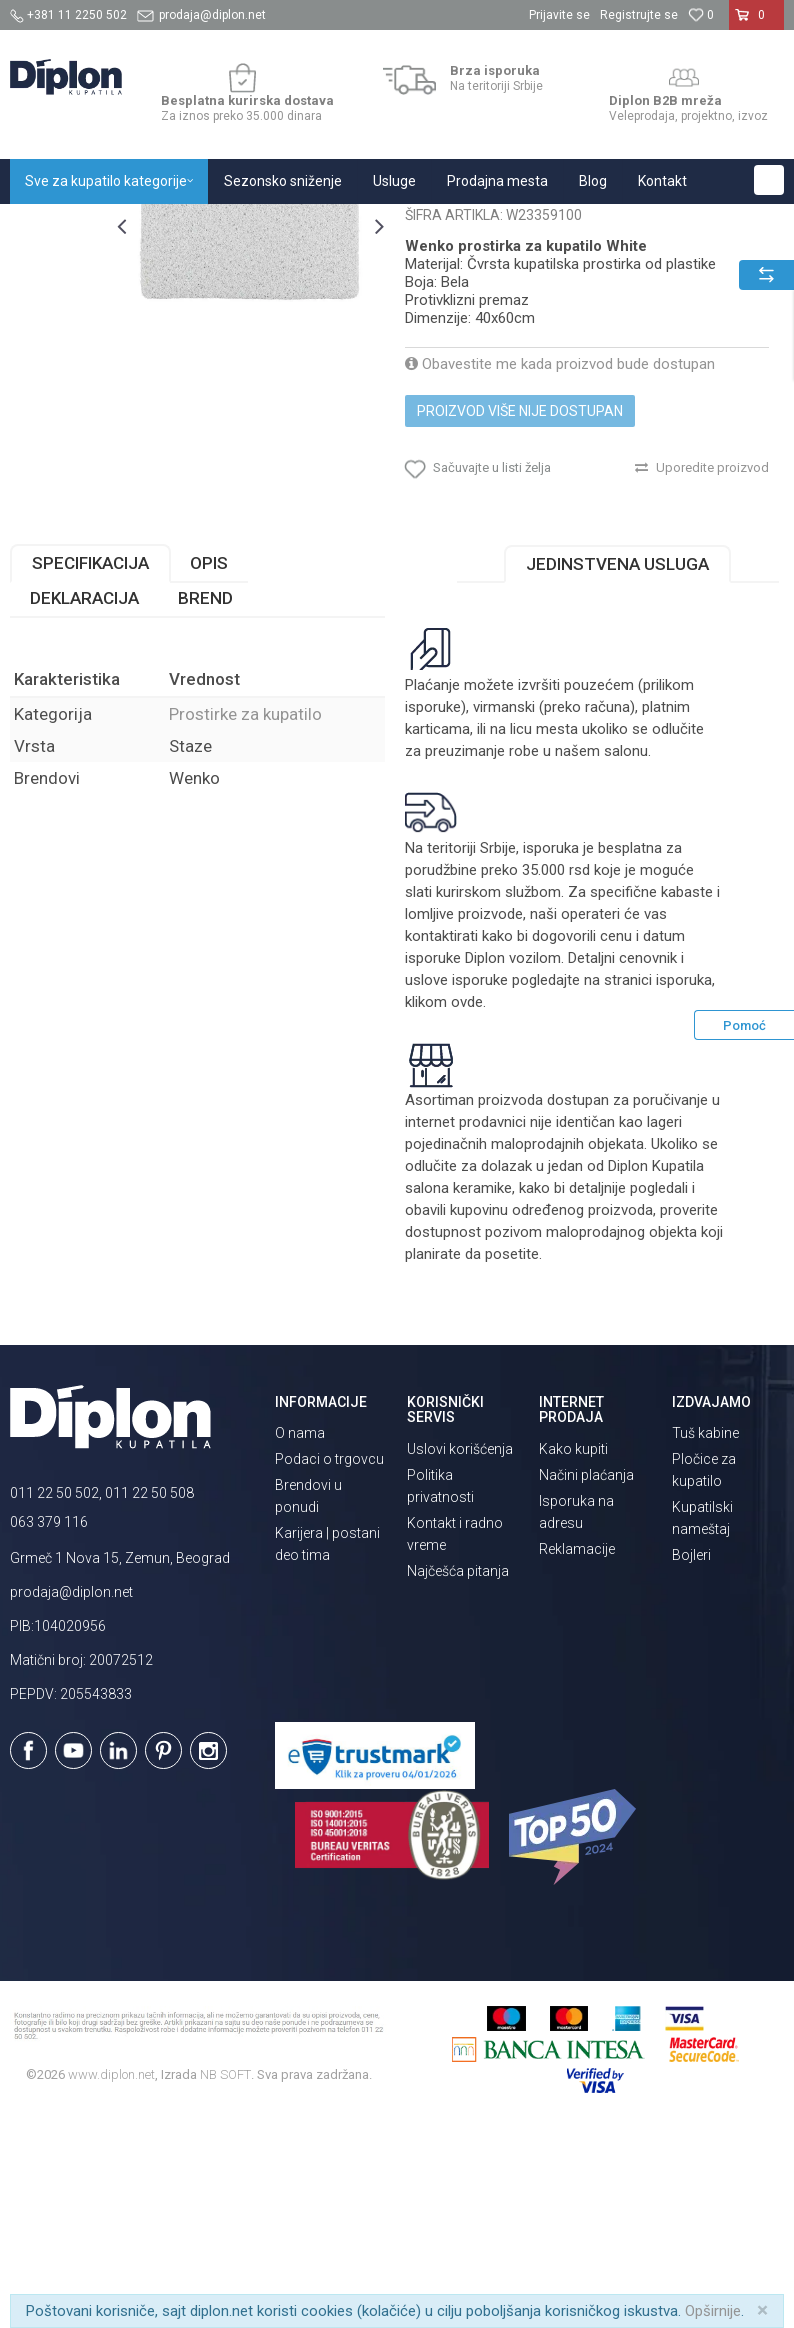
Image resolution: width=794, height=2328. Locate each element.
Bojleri (691, 1759)
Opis (209, 767)
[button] (769, 180)
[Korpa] (756, 23)
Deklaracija (84, 802)
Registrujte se (639, 15)
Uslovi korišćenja (460, 1653)
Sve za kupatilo (157, 225)
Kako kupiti (573, 1653)
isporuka (684, 1184)
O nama (300, 1637)
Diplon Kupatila (54, 225)
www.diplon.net (111, 2278)
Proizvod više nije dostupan (520, 615)
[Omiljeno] (701, 15)
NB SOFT (225, 2278)
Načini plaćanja (586, 1679)
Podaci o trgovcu (329, 1663)
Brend (205, 802)
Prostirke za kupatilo (403, 225)
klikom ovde (444, 1206)
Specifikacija (90, 767)
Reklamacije (577, 1753)
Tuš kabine (705, 1637)
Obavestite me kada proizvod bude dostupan (560, 568)
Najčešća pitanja (458, 1775)
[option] (58, 325)
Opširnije (713, 2311)
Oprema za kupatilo (272, 225)
